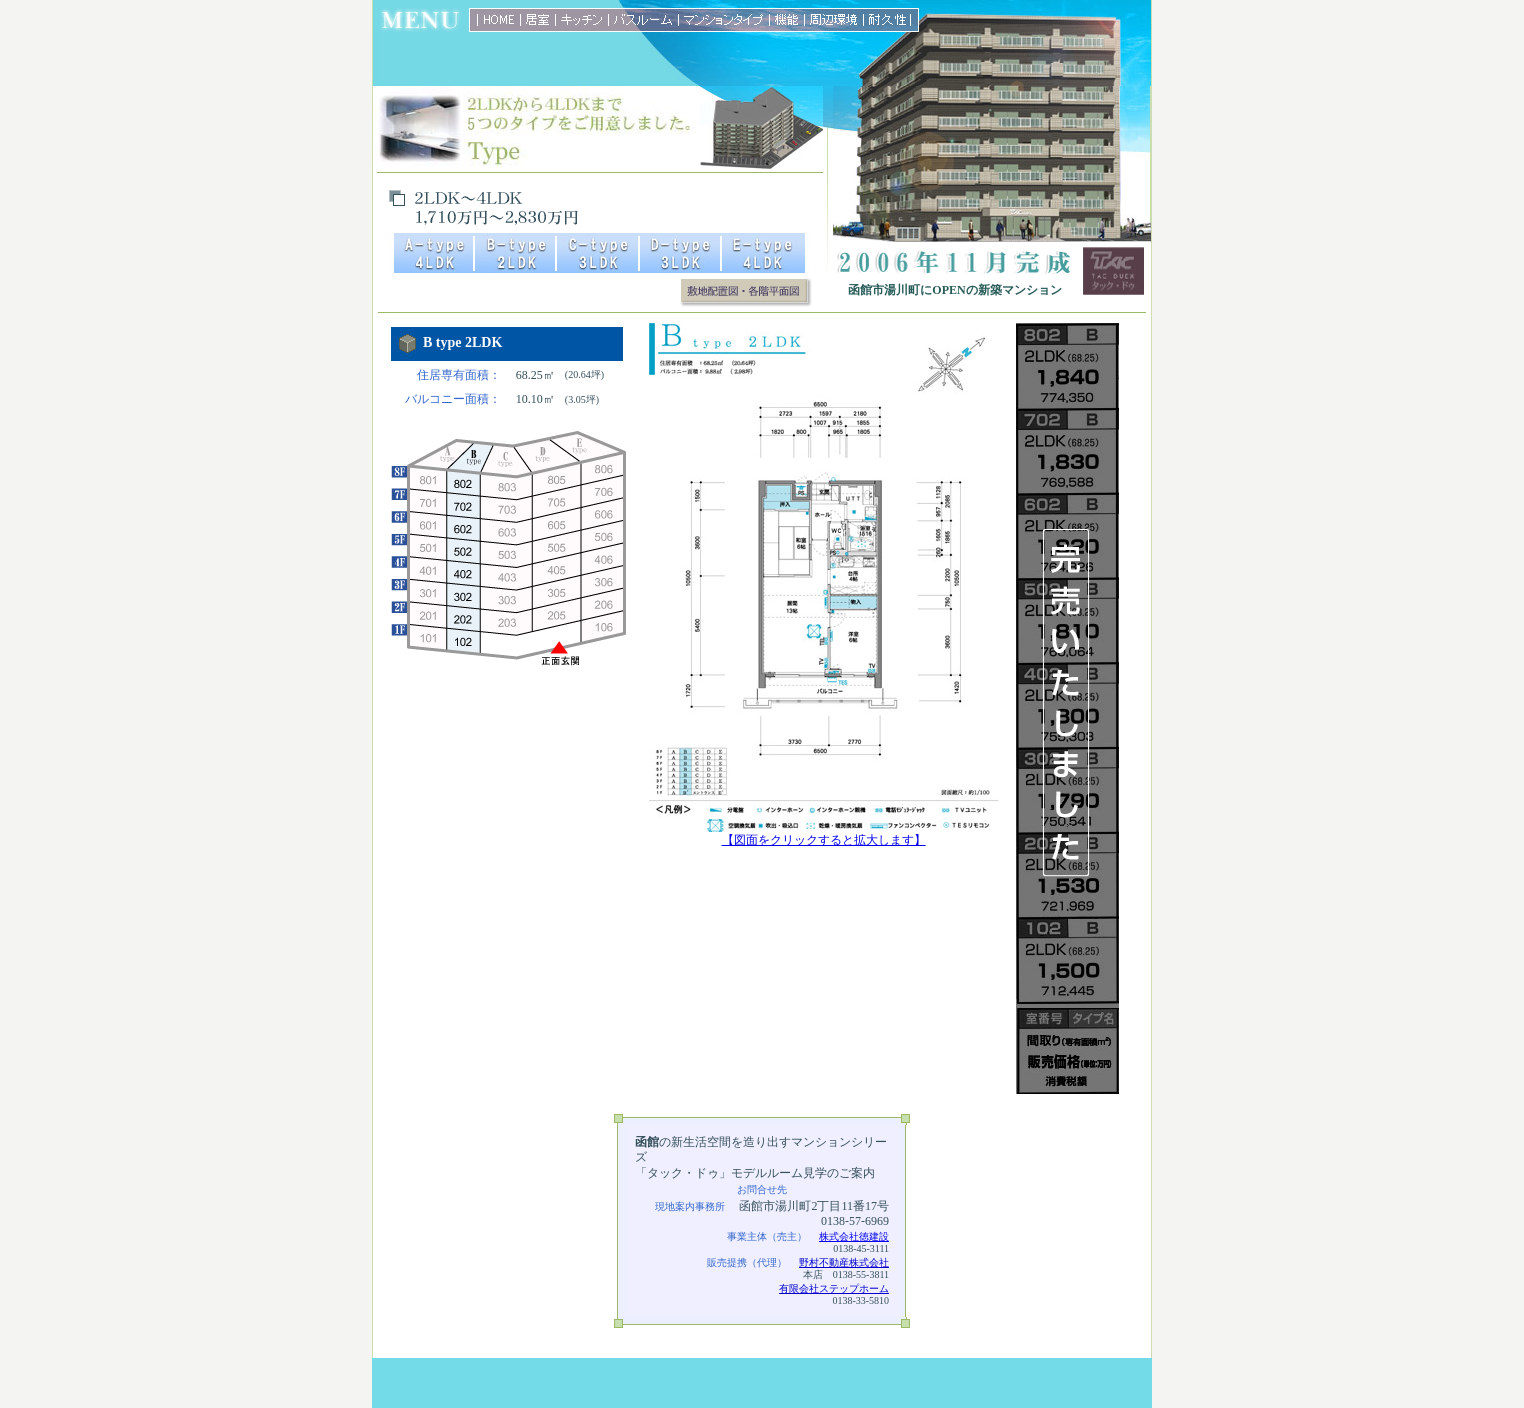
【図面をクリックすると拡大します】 (824, 834)
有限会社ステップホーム (834, 1288)
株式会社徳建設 (854, 1236)
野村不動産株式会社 (844, 1262)
